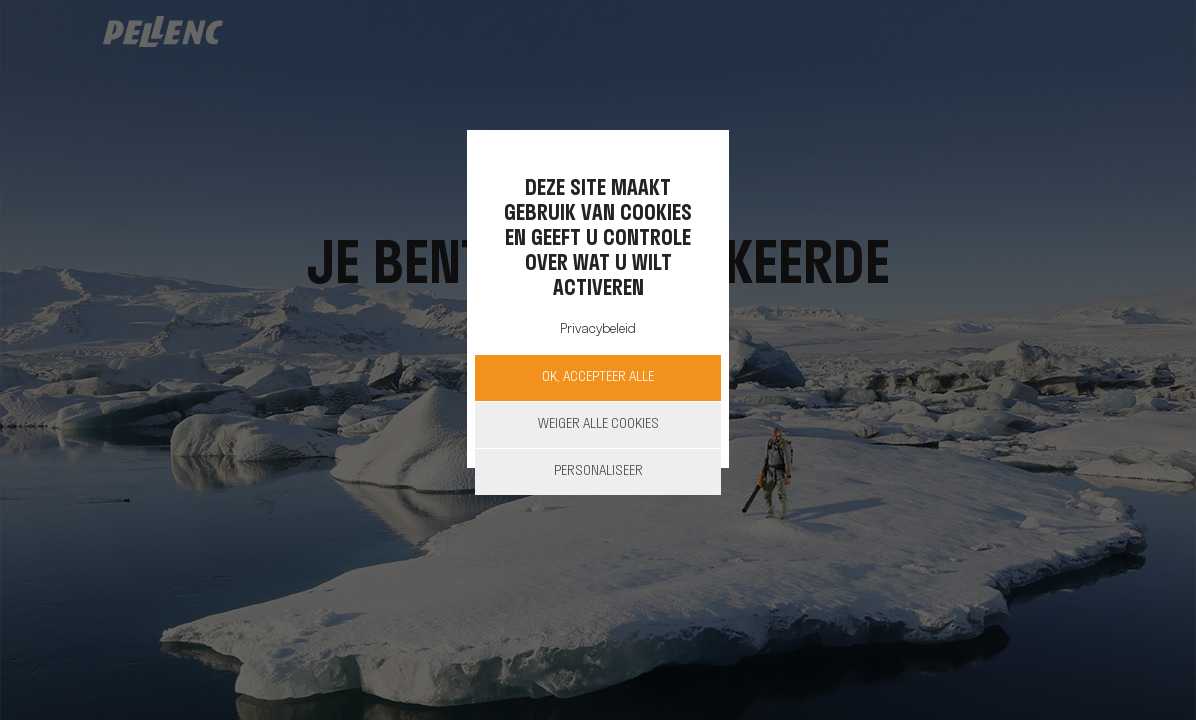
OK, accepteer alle (598, 377)
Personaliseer (598, 471)
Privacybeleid (598, 329)
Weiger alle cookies (598, 424)
